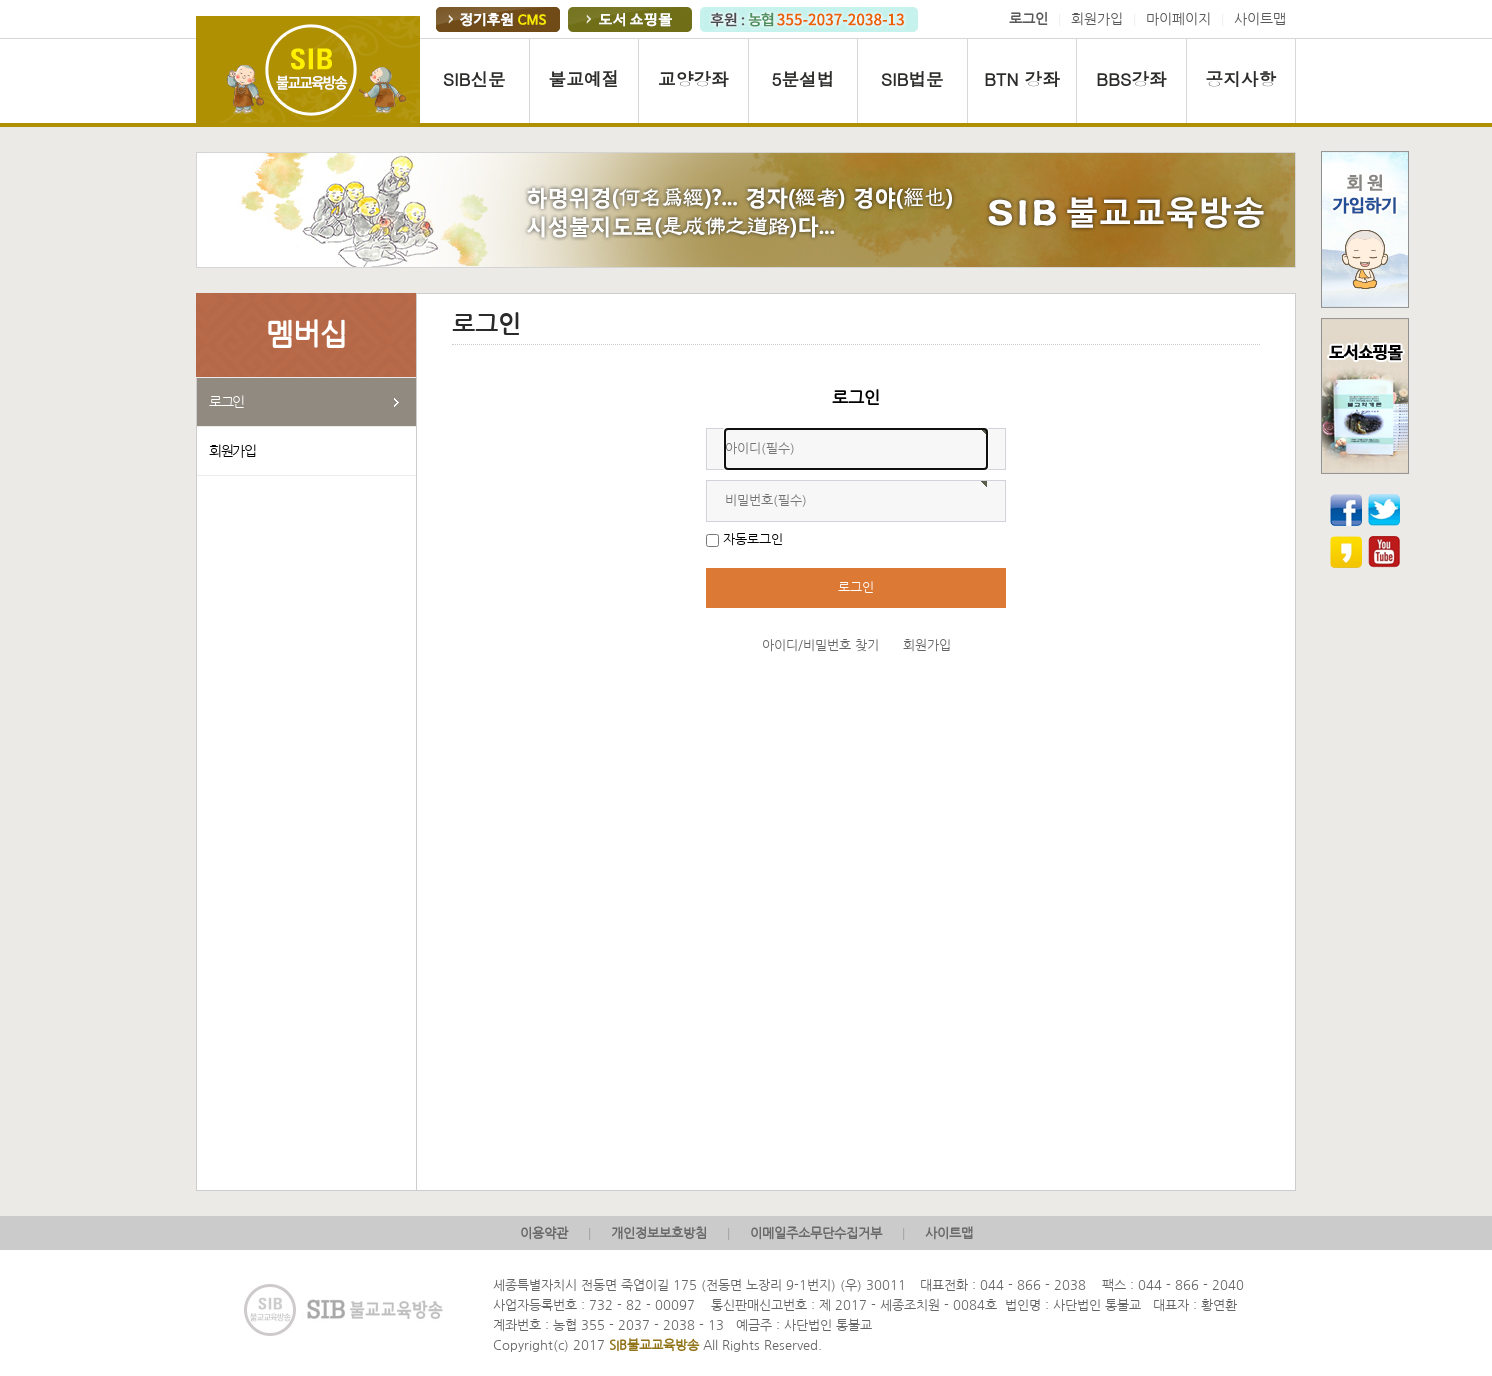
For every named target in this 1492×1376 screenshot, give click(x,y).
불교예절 (584, 78)
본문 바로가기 (0, 0)
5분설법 (802, 78)
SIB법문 (912, 78)
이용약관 (544, 1233)
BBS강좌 (1131, 78)
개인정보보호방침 (659, 1233)
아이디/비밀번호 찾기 (820, 645)
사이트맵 (1260, 19)
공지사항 (1241, 78)
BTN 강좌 (1022, 78)
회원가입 (1097, 19)
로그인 (226, 402)
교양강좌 (693, 78)
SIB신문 (474, 78)
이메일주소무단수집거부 (816, 1233)
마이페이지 (1178, 19)
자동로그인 (753, 539)
